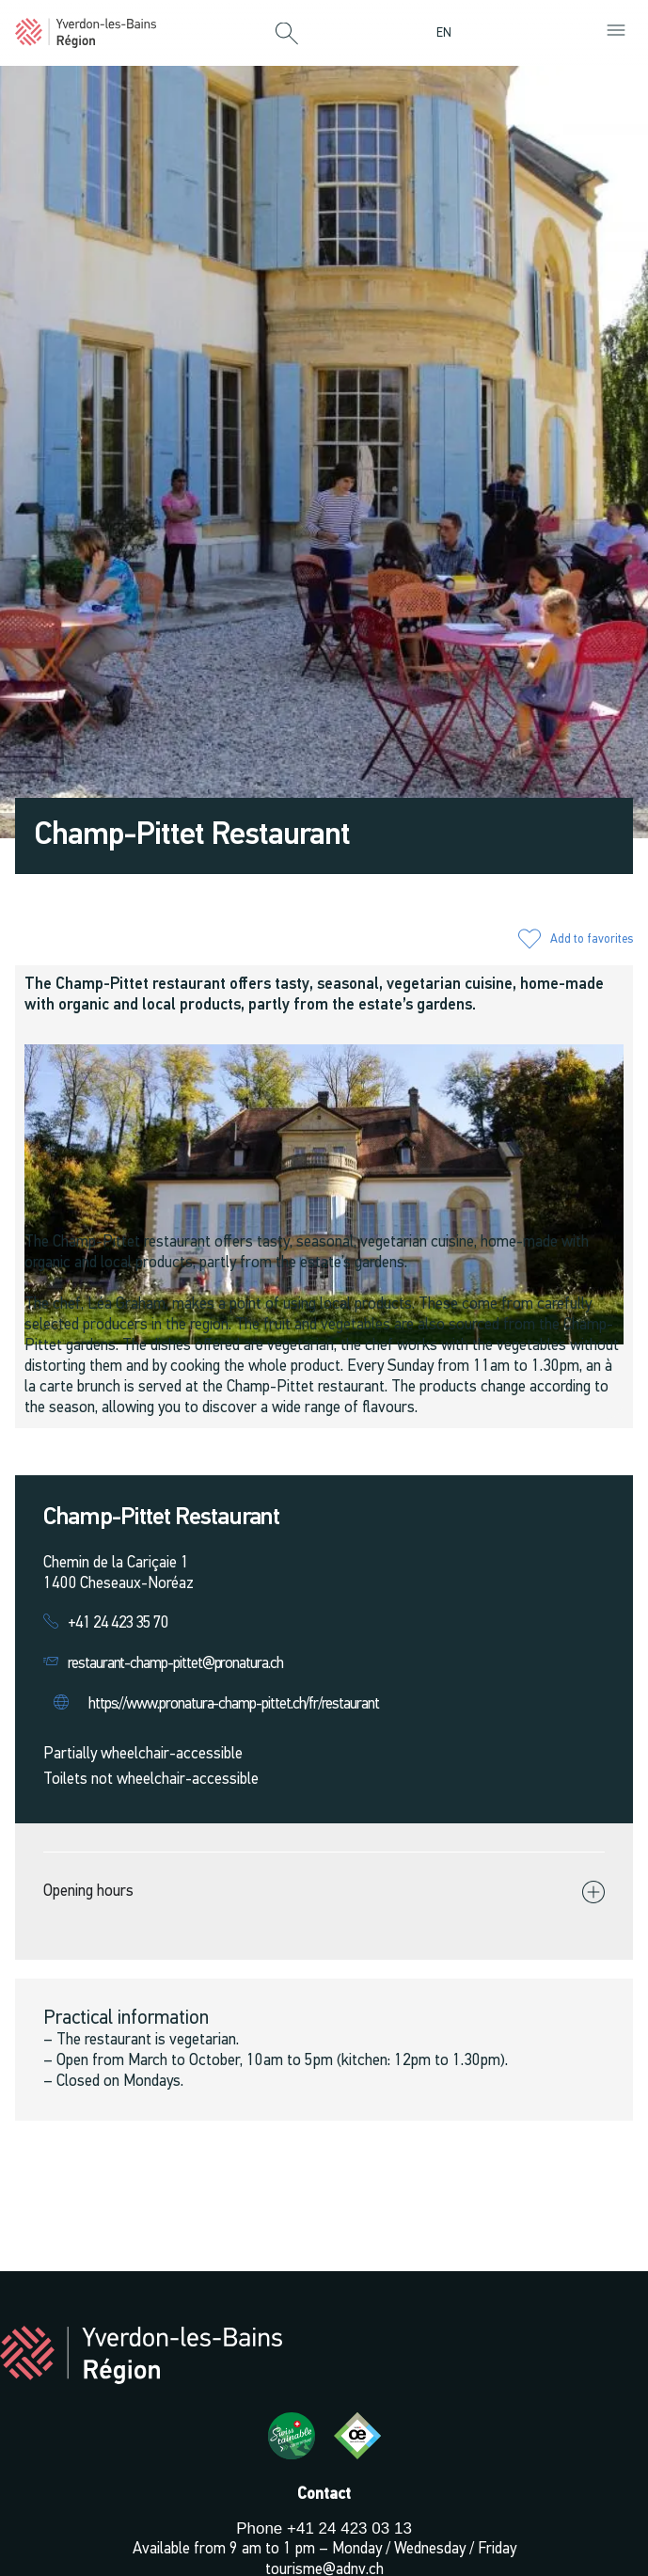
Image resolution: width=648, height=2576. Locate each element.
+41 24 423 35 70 (118, 1623)
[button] (287, 35)
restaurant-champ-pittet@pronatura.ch (175, 1664)
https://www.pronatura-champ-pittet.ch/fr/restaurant (233, 1704)
